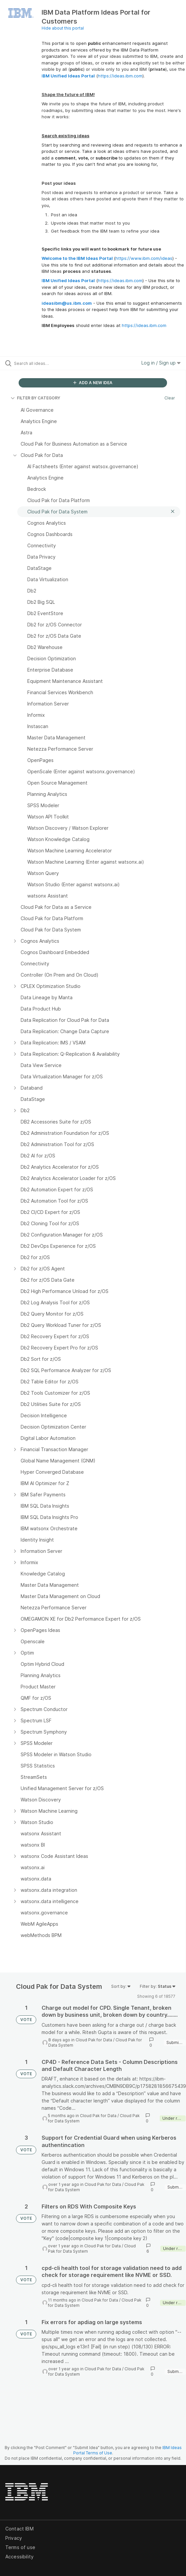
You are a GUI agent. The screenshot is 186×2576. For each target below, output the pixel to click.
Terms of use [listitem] (20, 2547)
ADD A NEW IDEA (92, 382)
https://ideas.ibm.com (120, 75)
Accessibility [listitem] (19, 2556)
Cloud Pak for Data (94, 2039)
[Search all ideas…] (51, 363)
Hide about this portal (63, 28)
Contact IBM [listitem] (19, 2528)
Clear (169, 397)
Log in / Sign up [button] (161, 363)
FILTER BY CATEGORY (35, 397)
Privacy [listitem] (13, 2538)
